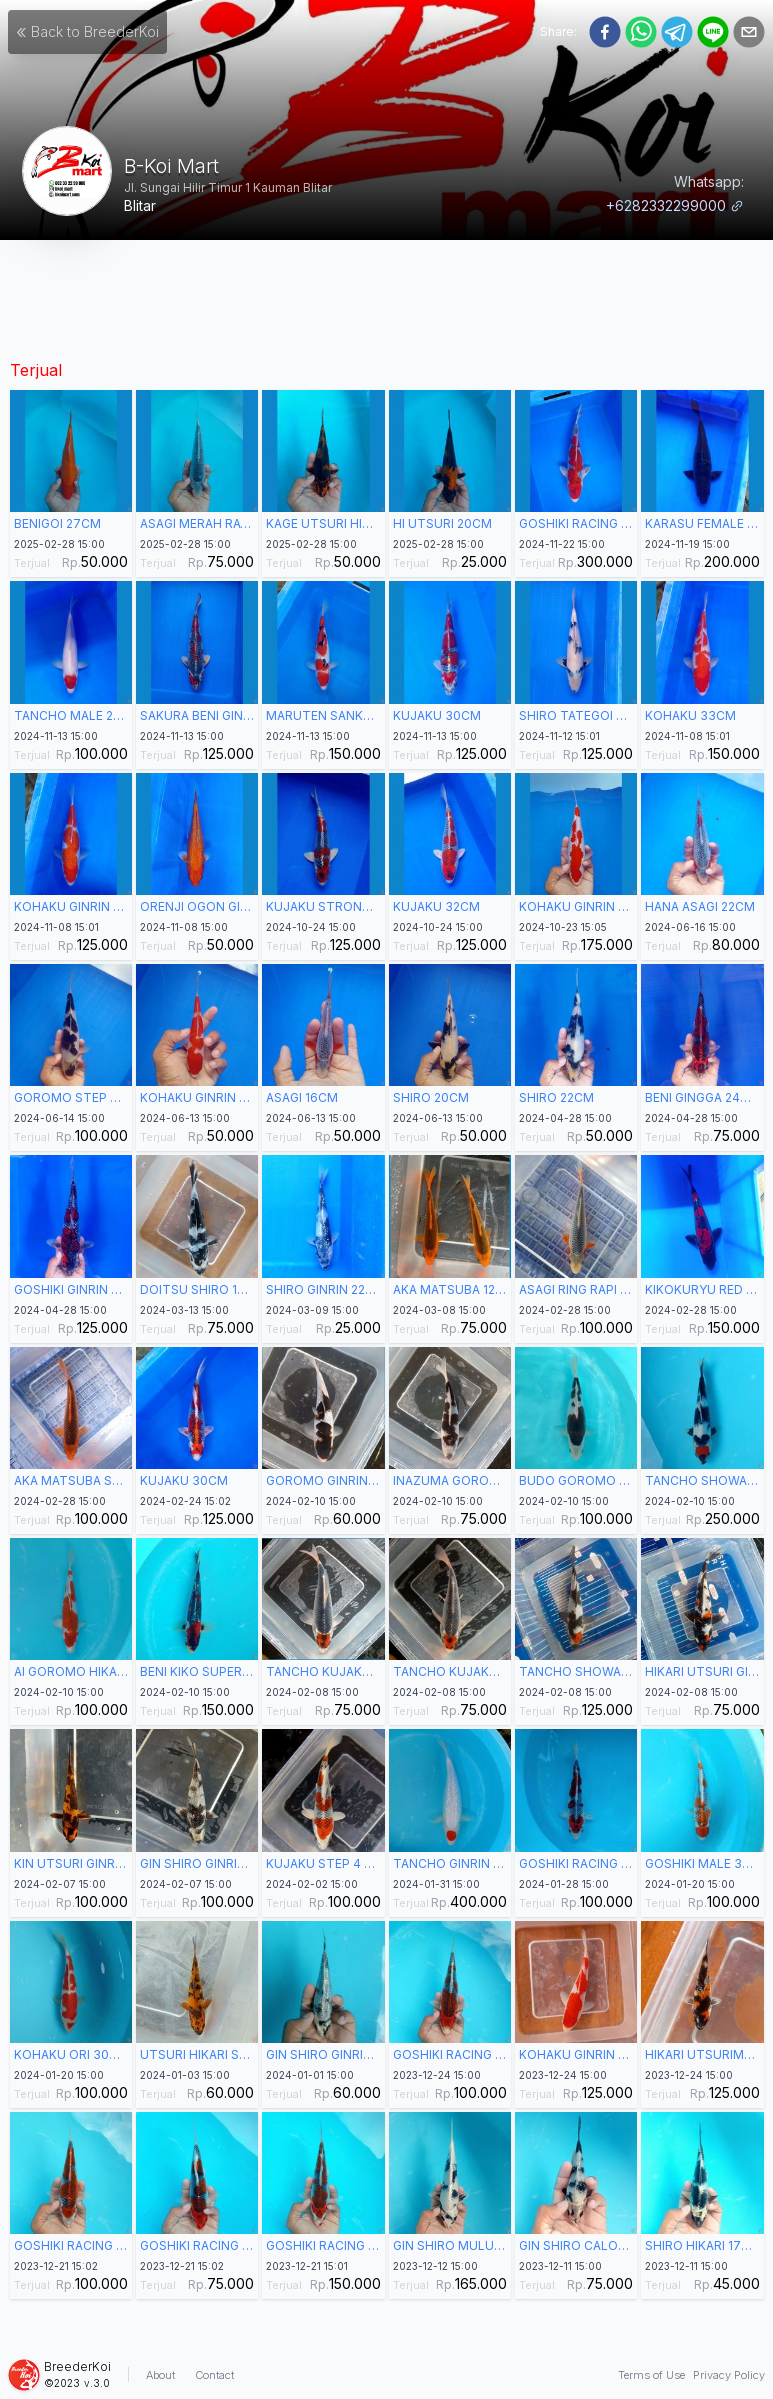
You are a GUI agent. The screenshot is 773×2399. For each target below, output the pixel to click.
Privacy (729, 2375)
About (160, 2375)
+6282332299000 (675, 205)
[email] (749, 32)
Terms (651, 2375)
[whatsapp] (641, 32)
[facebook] (605, 32)
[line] (713, 32)
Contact (214, 2375)
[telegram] (677, 32)
